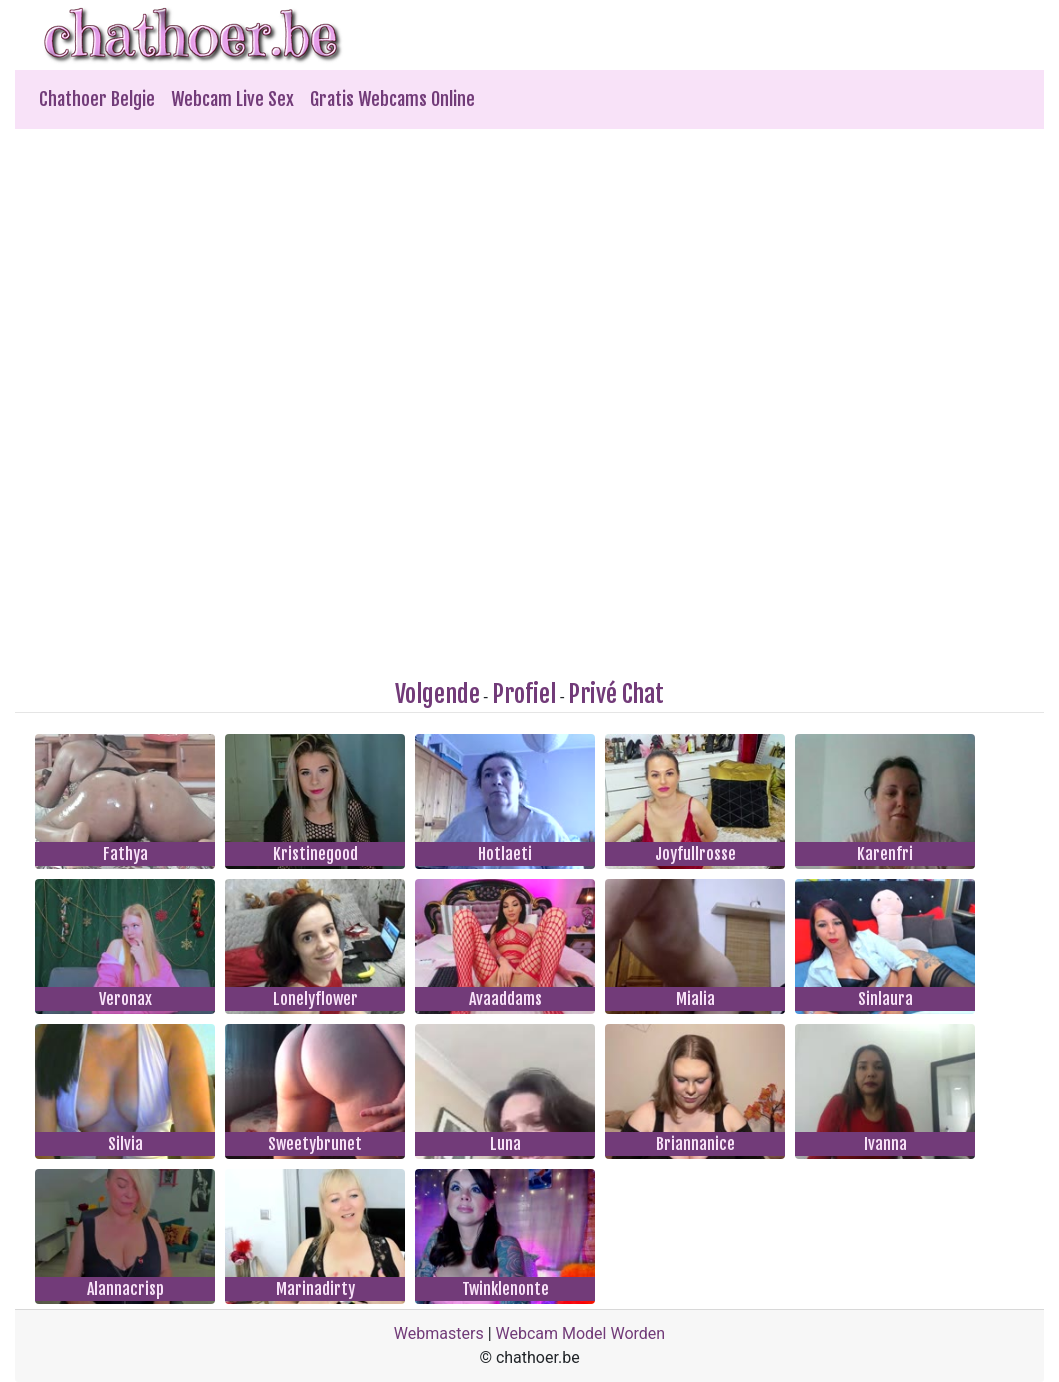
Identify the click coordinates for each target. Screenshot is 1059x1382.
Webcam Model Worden (581, 1333)
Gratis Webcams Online (392, 99)
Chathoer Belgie (97, 99)
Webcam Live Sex (232, 99)
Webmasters (439, 1333)
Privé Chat (616, 694)
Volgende (437, 694)
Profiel (524, 694)
